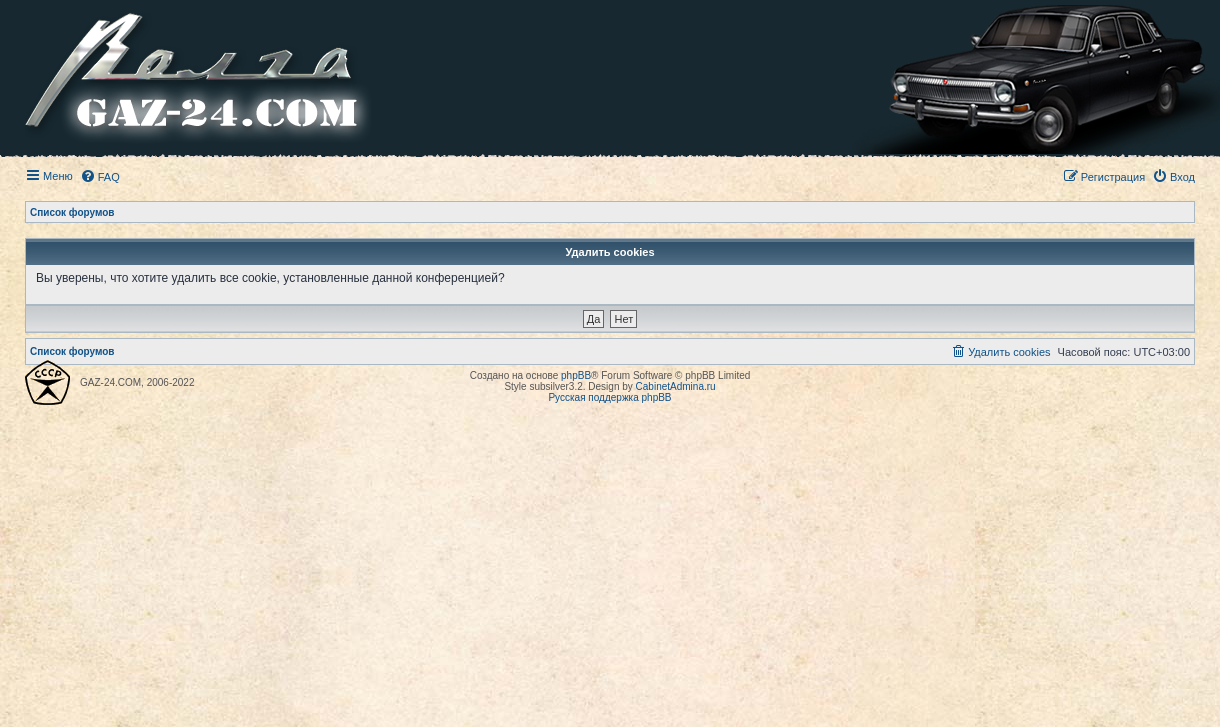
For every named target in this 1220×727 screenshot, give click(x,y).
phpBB (576, 375)
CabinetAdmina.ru (676, 386)
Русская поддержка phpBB (609, 397)
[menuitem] (100, 177)
